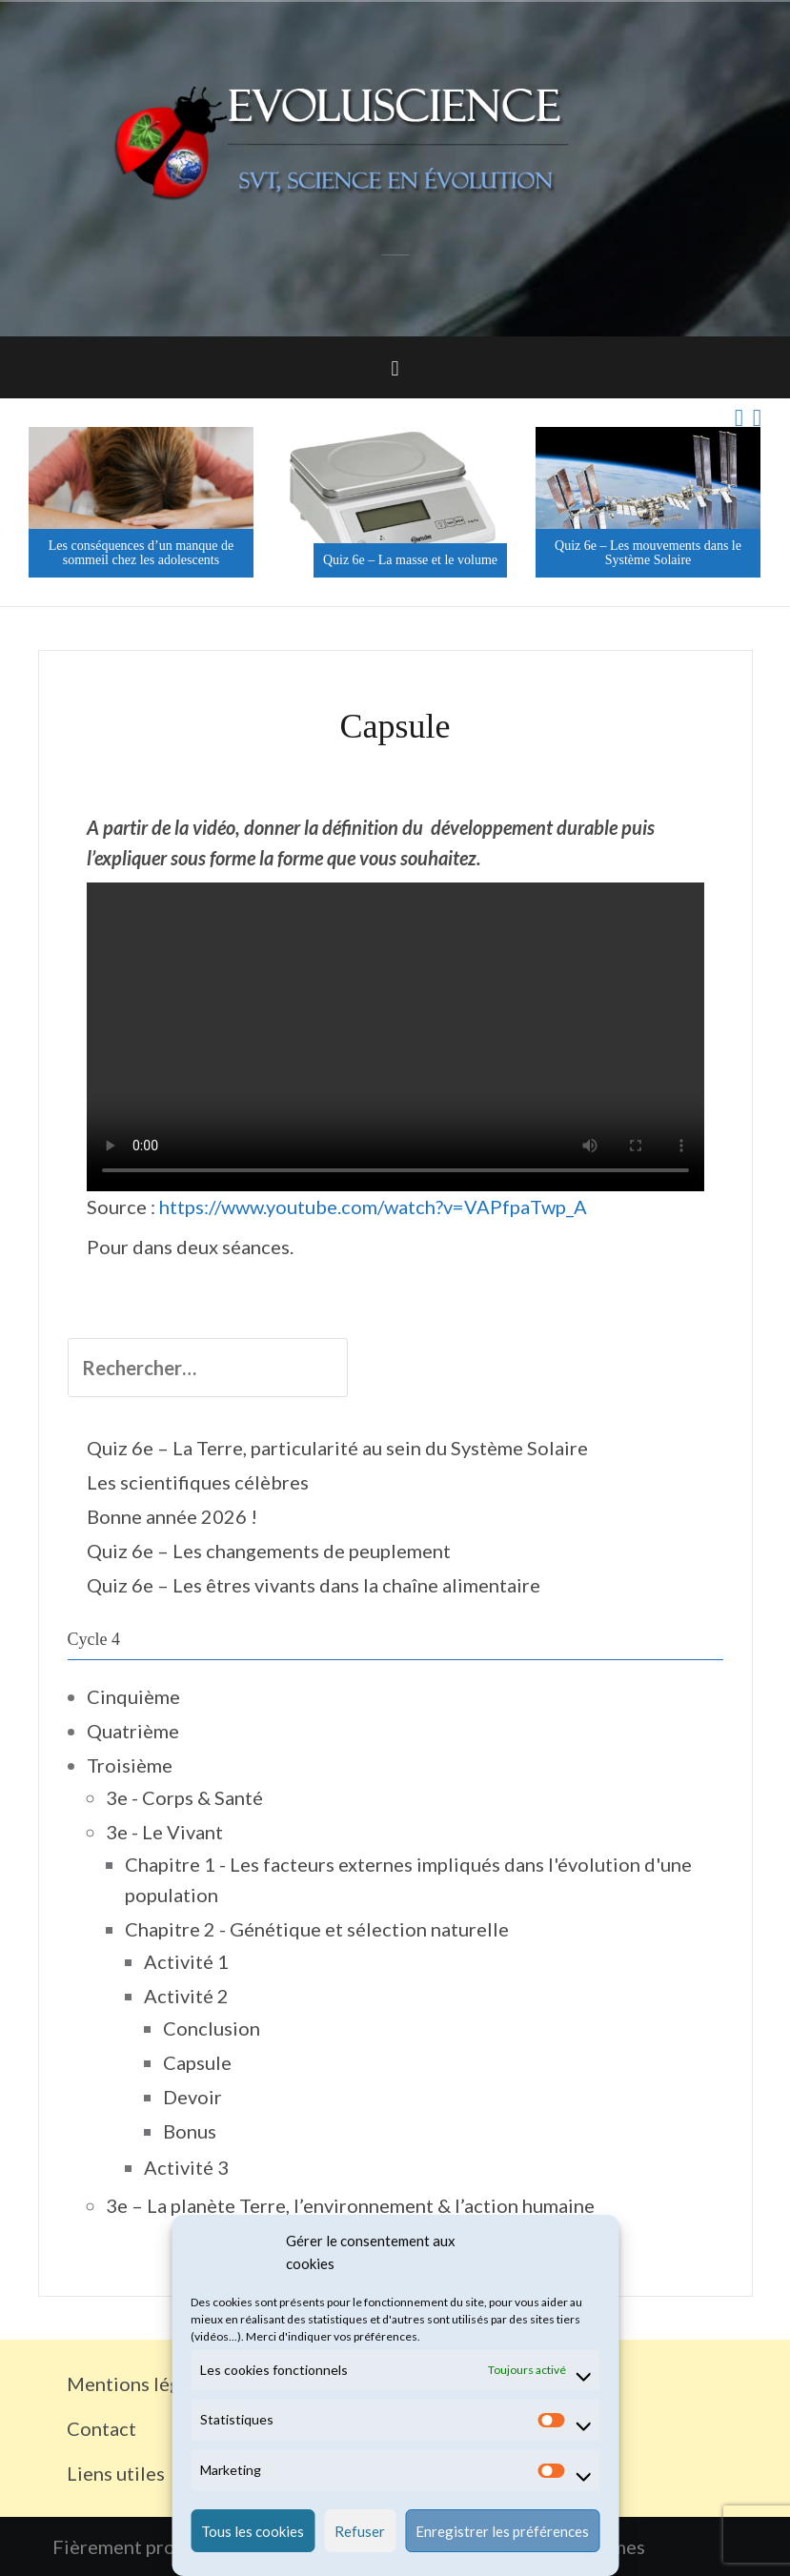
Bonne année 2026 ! (172, 1516)
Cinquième (133, 1696)
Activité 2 (186, 1995)
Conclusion (211, 2028)
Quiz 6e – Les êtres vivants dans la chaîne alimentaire (313, 1584)
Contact (101, 2428)
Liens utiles (116, 2473)
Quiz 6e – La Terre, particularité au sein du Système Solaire (337, 1447)
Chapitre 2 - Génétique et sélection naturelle (317, 1928)
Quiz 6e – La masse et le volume (417, 560)
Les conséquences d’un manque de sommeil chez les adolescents (147, 552)
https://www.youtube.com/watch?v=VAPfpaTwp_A (373, 1206)
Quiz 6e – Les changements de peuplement (269, 1550)
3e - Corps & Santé (184, 1797)
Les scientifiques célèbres (198, 1482)
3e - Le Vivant (164, 1831)
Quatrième (133, 1730)
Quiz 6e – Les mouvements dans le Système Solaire (654, 552)
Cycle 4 (94, 1639)
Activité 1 (186, 1961)
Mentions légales (140, 2383)
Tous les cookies (252, 2531)
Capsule (197, 2062)
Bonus (189, 2131)
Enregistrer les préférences (502, 2531)
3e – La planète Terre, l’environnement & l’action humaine (350, 2205)
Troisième (129, 1765)
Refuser (359, 2531)
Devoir (192, 2096)
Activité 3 (186, 2167)
